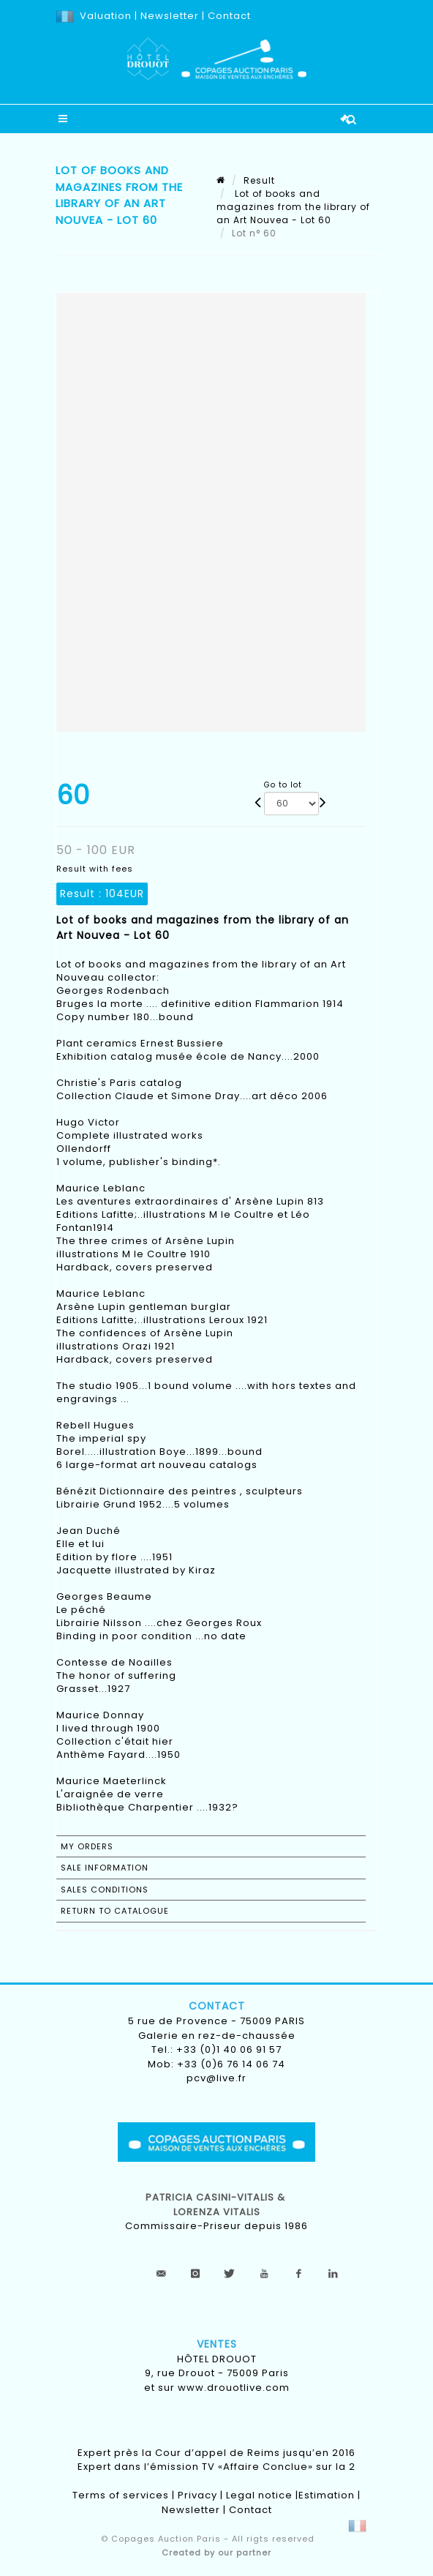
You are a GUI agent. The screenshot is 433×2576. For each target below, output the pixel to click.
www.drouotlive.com (234, 2388)
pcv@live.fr (216, 2078)
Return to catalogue (115, 1911)
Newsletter (168, 16)
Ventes (217, 2344)
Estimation (326, 2495)
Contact (229, 16)
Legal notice (259, 2495)
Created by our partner (216, 2552)
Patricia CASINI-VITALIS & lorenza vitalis (217, 2204)
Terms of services (120, 2495)
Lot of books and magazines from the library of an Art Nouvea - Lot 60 (293, 206)
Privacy (197, 2495)
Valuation (106, 16)
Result (259, 180)
